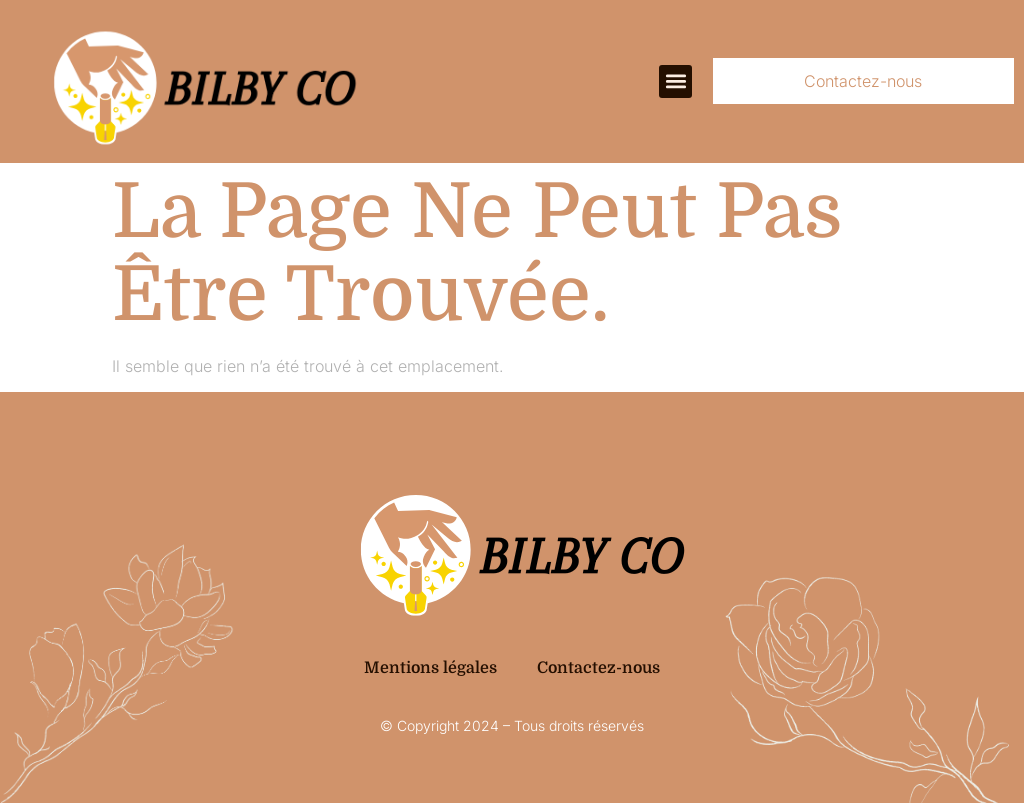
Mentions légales (430, 668)
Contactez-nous (598, 668)
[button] (675, 81)
